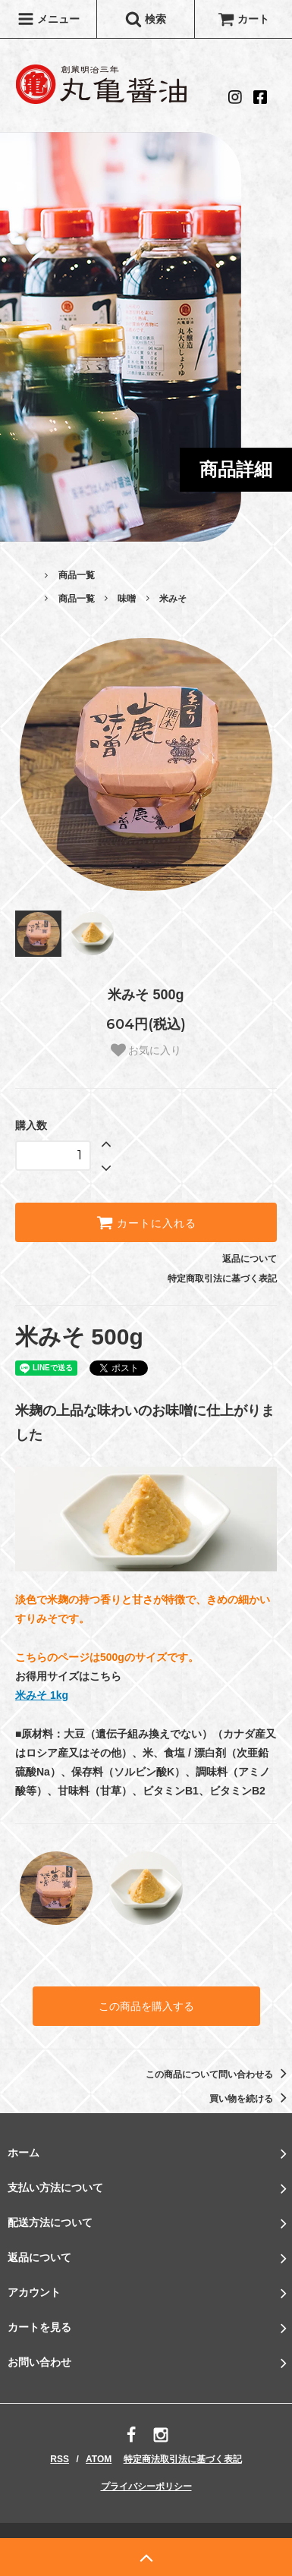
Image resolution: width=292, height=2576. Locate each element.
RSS (59, 2459)
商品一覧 (76, 575)
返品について (249, 1258)
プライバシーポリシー (146, 2486)
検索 (145, 19)
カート (243, 19)
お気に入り (146, 1050)
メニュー (48, 19)
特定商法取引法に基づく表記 (183, 2459)
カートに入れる (146, 1222)
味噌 (127, 598)
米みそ (173, 598)
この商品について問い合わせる (219, 2074)
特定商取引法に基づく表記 (222, 1278)
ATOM (98, 2459)
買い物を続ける (250, 2098)
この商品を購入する (146, 2006)
